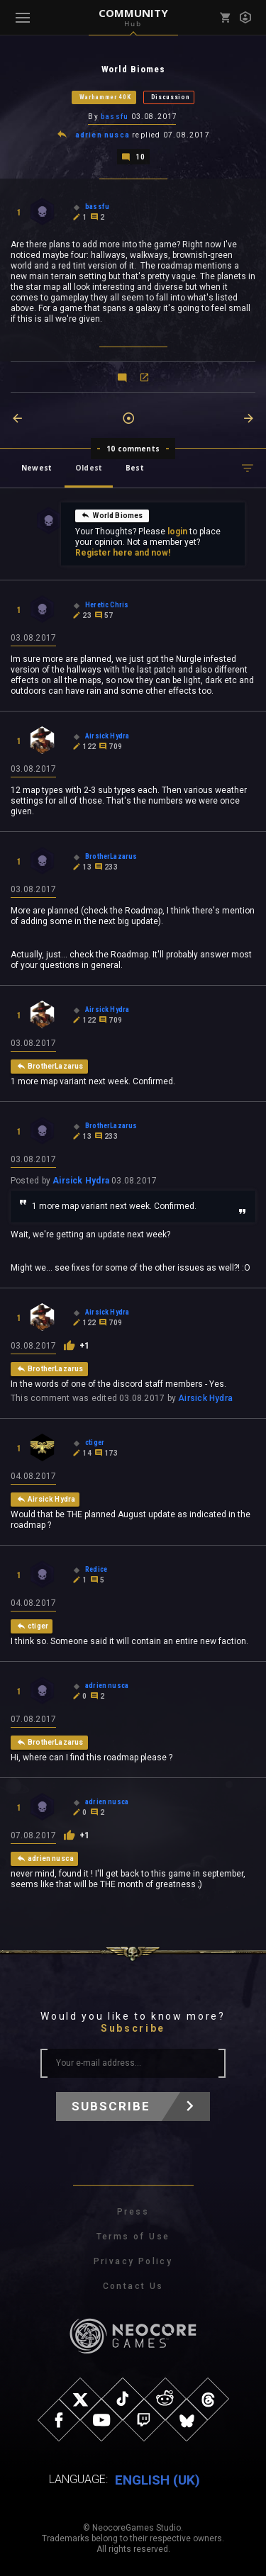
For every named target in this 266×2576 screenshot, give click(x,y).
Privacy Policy (133, 2261)
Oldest (88, 468)
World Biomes (112, 515)
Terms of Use (133, 2237)
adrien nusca (102, 135)
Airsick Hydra (80, 1181)
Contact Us (133, 2286)
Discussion (170, 97)
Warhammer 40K (105, 97)
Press (133, 2212)
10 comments (133, 449)
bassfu (114, 116)
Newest (36, 468)
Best (135, 468)
